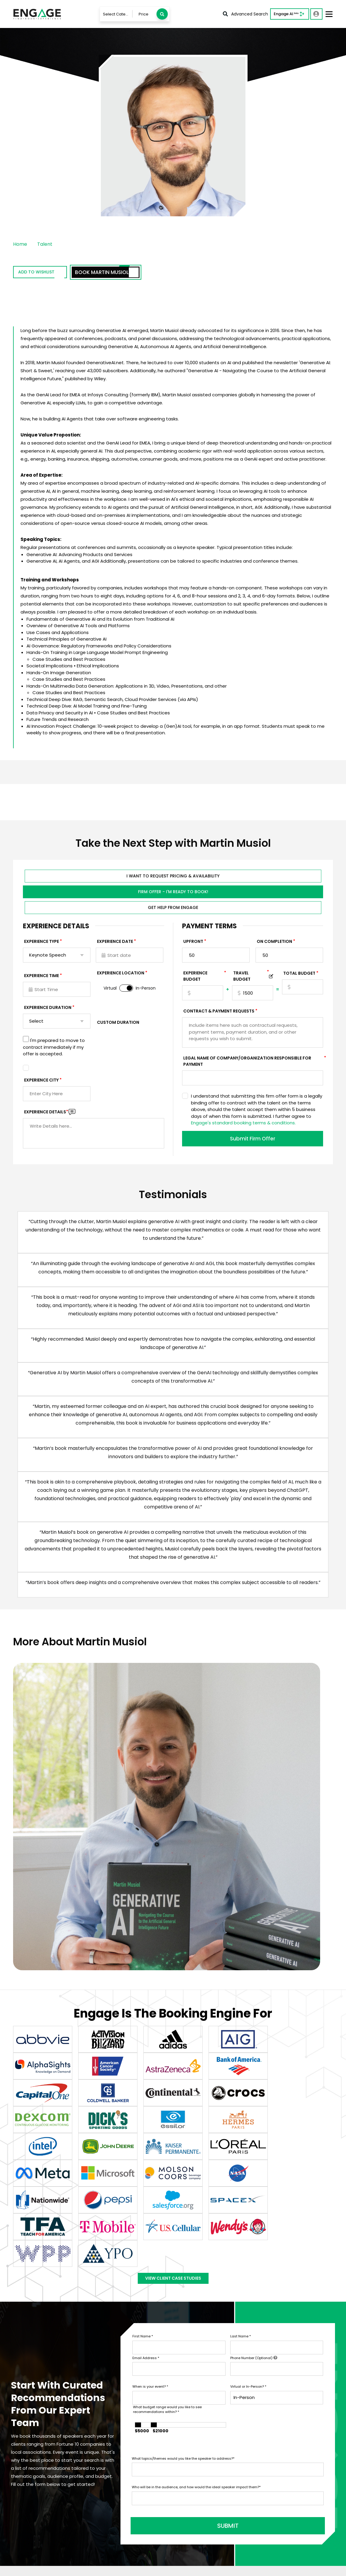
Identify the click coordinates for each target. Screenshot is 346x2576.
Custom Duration (118, 1024)
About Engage (195, 2522)
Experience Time (41, 977)
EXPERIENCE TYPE (41, 943)
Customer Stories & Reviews (210, 2495)
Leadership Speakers (266, 2467)
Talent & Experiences (138, 2440)
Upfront (193, 943)
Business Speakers (263, 2440)
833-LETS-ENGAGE (40, 2464)
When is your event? (150, 2189)
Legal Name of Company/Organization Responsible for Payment (253, 1063)
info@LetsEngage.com (44, 2455)
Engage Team (194, 2531)
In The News (192, 2504)
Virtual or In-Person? (248, 2189)
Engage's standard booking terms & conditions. (243, 1124)
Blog (184, 2513)
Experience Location (120, 975)
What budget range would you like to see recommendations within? (167, 2213)
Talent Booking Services (205, 2440)
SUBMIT (177, 2325)
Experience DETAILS (46, 1114)
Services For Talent (200, 2449)
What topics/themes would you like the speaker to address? (183, 2261)
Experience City (41, 1082)
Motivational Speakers (267, 2458)
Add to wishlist (47, 273)
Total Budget (299, 975)
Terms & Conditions (64, 2568)
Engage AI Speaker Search (144, 2449)
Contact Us (128, 2458)
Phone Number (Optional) (253, 2161)
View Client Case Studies (173, 2078)
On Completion (274, 943)
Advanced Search (245, 14)
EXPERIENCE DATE (115, 943)
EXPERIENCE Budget (203, 978)
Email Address (145, 2161)
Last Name (240, 2139)
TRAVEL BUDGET (251, 978)
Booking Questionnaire (140, 2484)
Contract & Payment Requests (218, 1013)
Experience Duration (47, 1009)
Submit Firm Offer (252, 1140)
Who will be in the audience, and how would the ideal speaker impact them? (196, 2290)
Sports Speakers (261, 2449)
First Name (142, 2139)
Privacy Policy (25, 2568)
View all (251, 2475)
